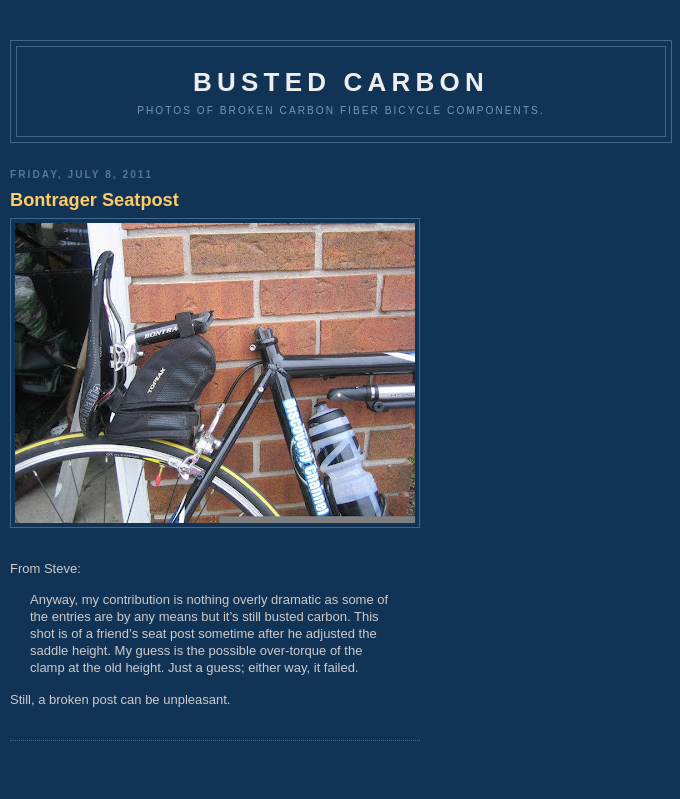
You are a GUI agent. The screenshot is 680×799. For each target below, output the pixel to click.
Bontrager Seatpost (94, 200)
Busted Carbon (341, 82)
